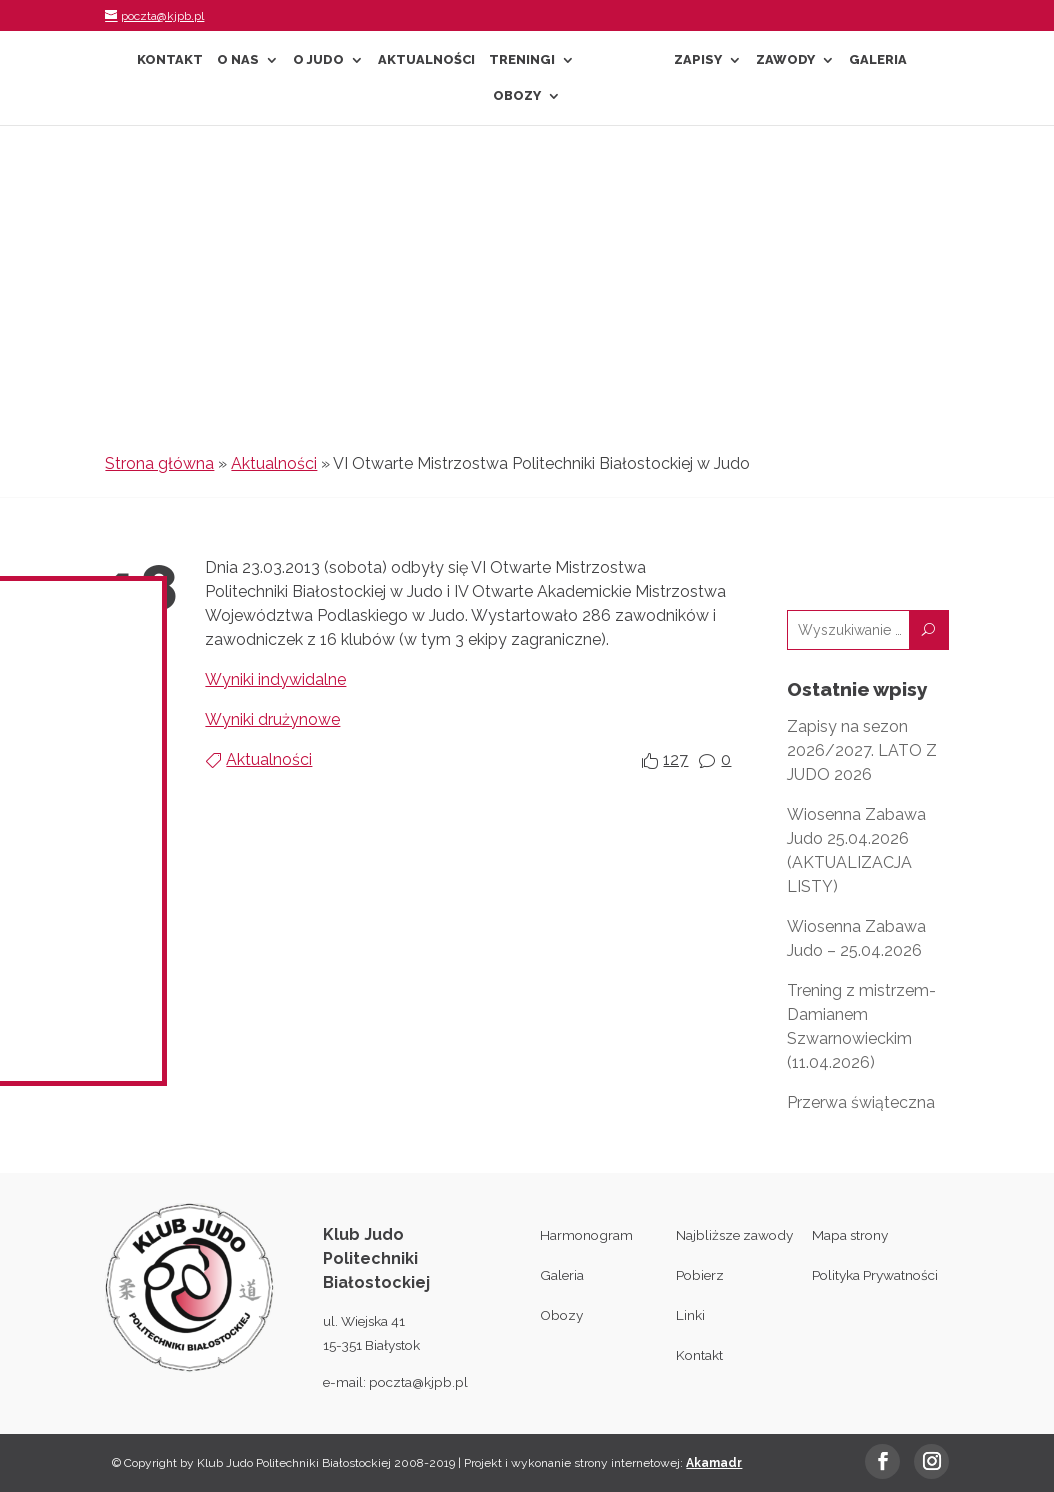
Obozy (517, 96)
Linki (690, 1315)
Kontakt (170, 60)
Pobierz (700, 1275)
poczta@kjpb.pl (418, 1382)
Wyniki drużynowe (272, 719)
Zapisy (698, 60)
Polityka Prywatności (875, 1275)
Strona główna (159, 463)
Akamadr (714, 1463)
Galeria (878, 60)
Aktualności (426, 60)
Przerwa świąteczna (861, 1102)
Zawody (785, 60)
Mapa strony (850, 1235)
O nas (238, 60)
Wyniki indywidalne (275, 679)
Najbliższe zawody (734, 1235)
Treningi (522, 60)
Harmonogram (586, 1235)
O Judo (318, 60)
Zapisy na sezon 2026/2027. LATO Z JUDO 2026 (862, 750)
